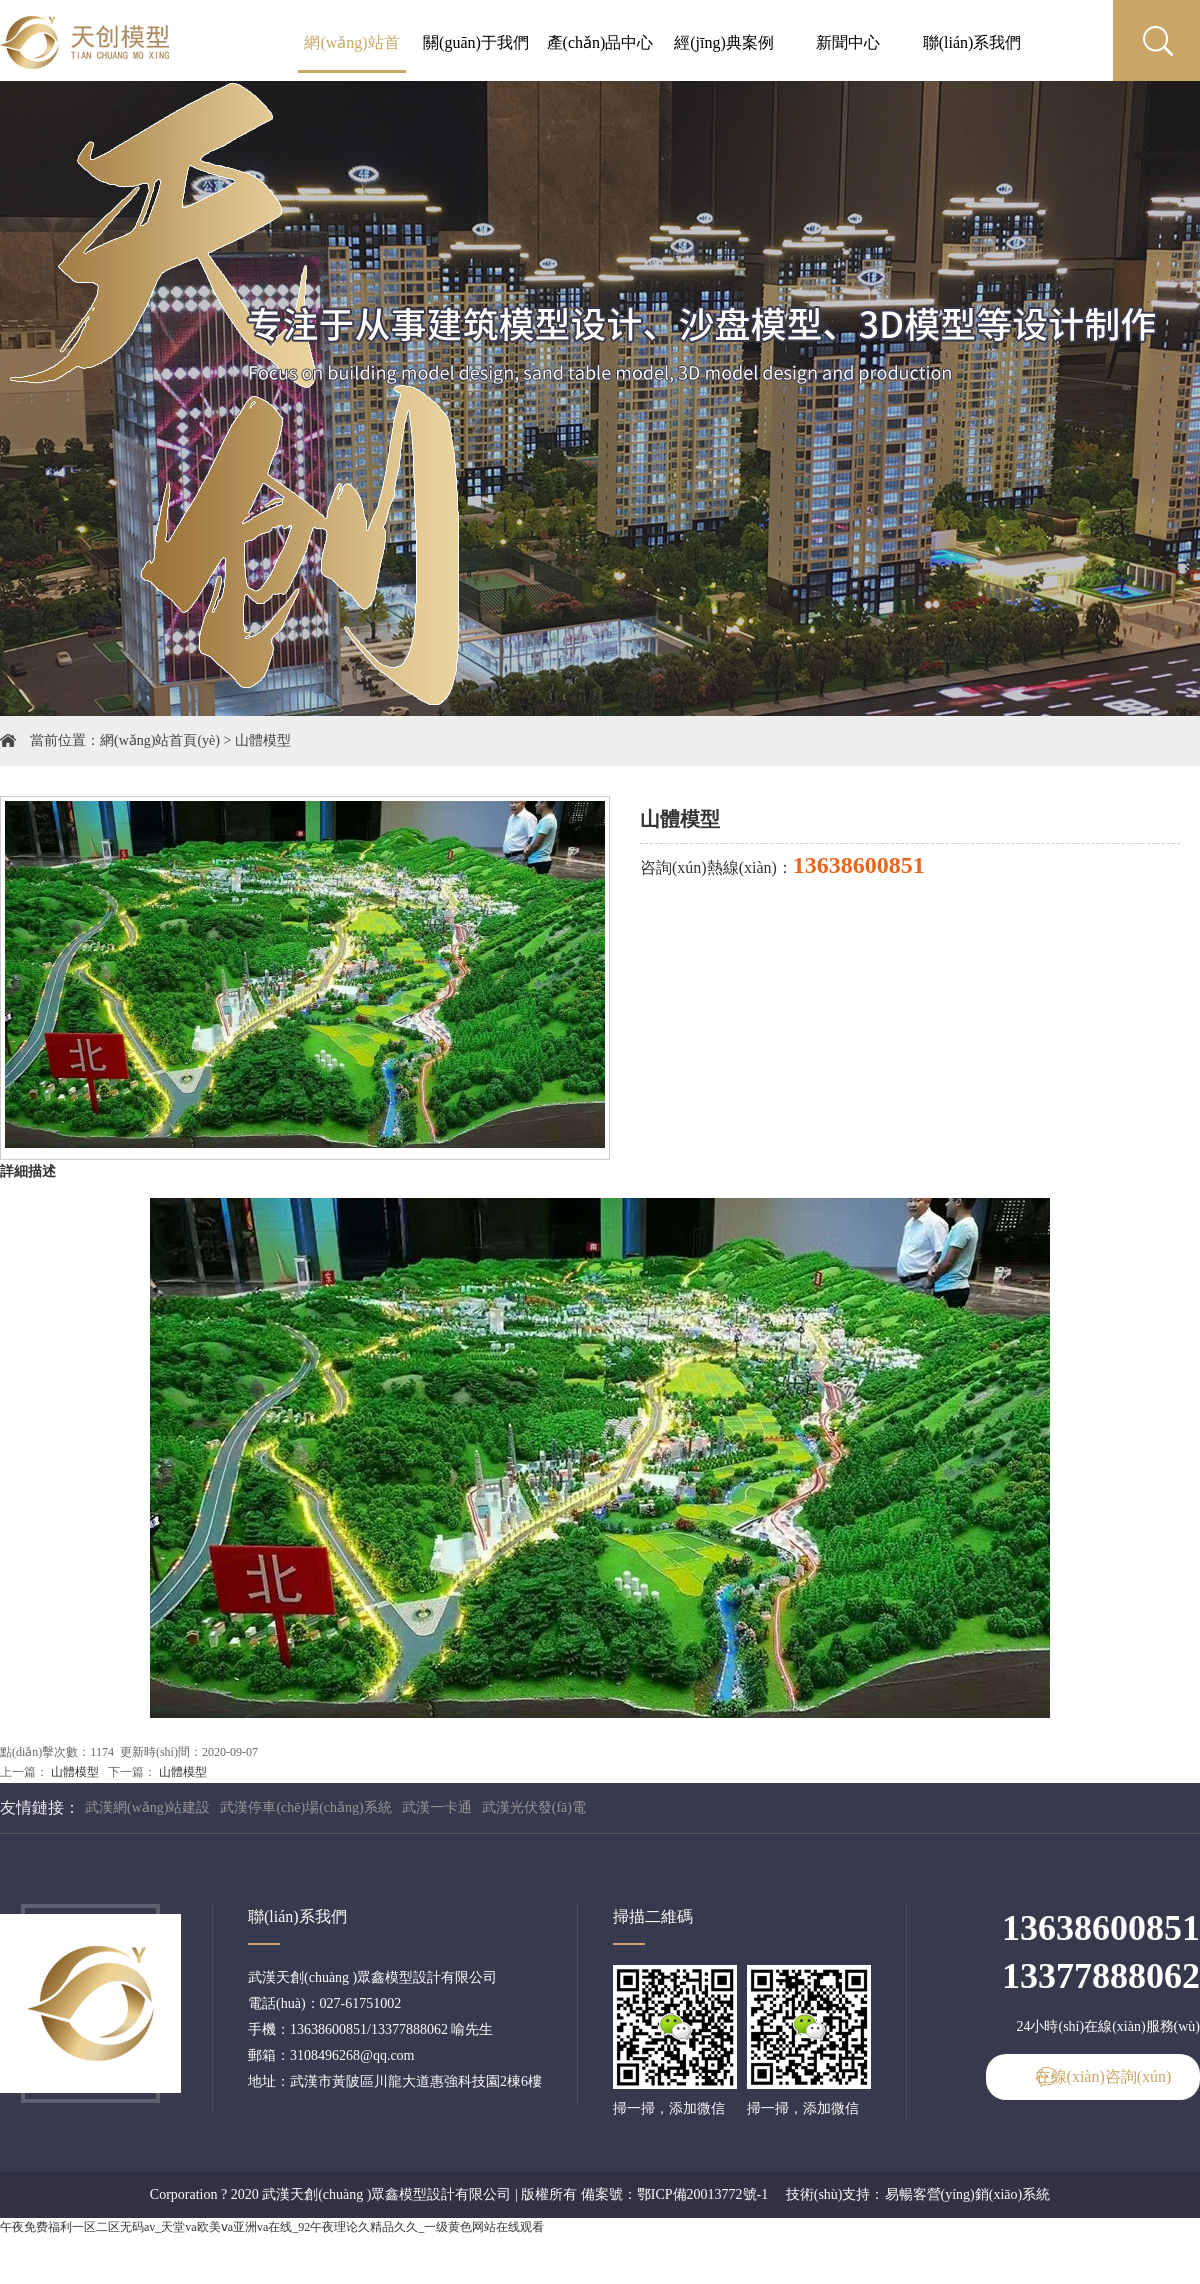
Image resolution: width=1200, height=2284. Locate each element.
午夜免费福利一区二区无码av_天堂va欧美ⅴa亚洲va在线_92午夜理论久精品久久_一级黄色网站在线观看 (272, 2227)
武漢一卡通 (437, 1807)
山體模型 (263, 740)
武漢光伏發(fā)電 (534, 1807)
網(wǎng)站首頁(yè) (160, 740)
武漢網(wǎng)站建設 (147, 1807)
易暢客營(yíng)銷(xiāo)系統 (968, 2194)
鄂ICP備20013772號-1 (702, 2194)
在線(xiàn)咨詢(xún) (1103, 2076)
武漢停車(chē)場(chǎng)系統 (305, 1807)
